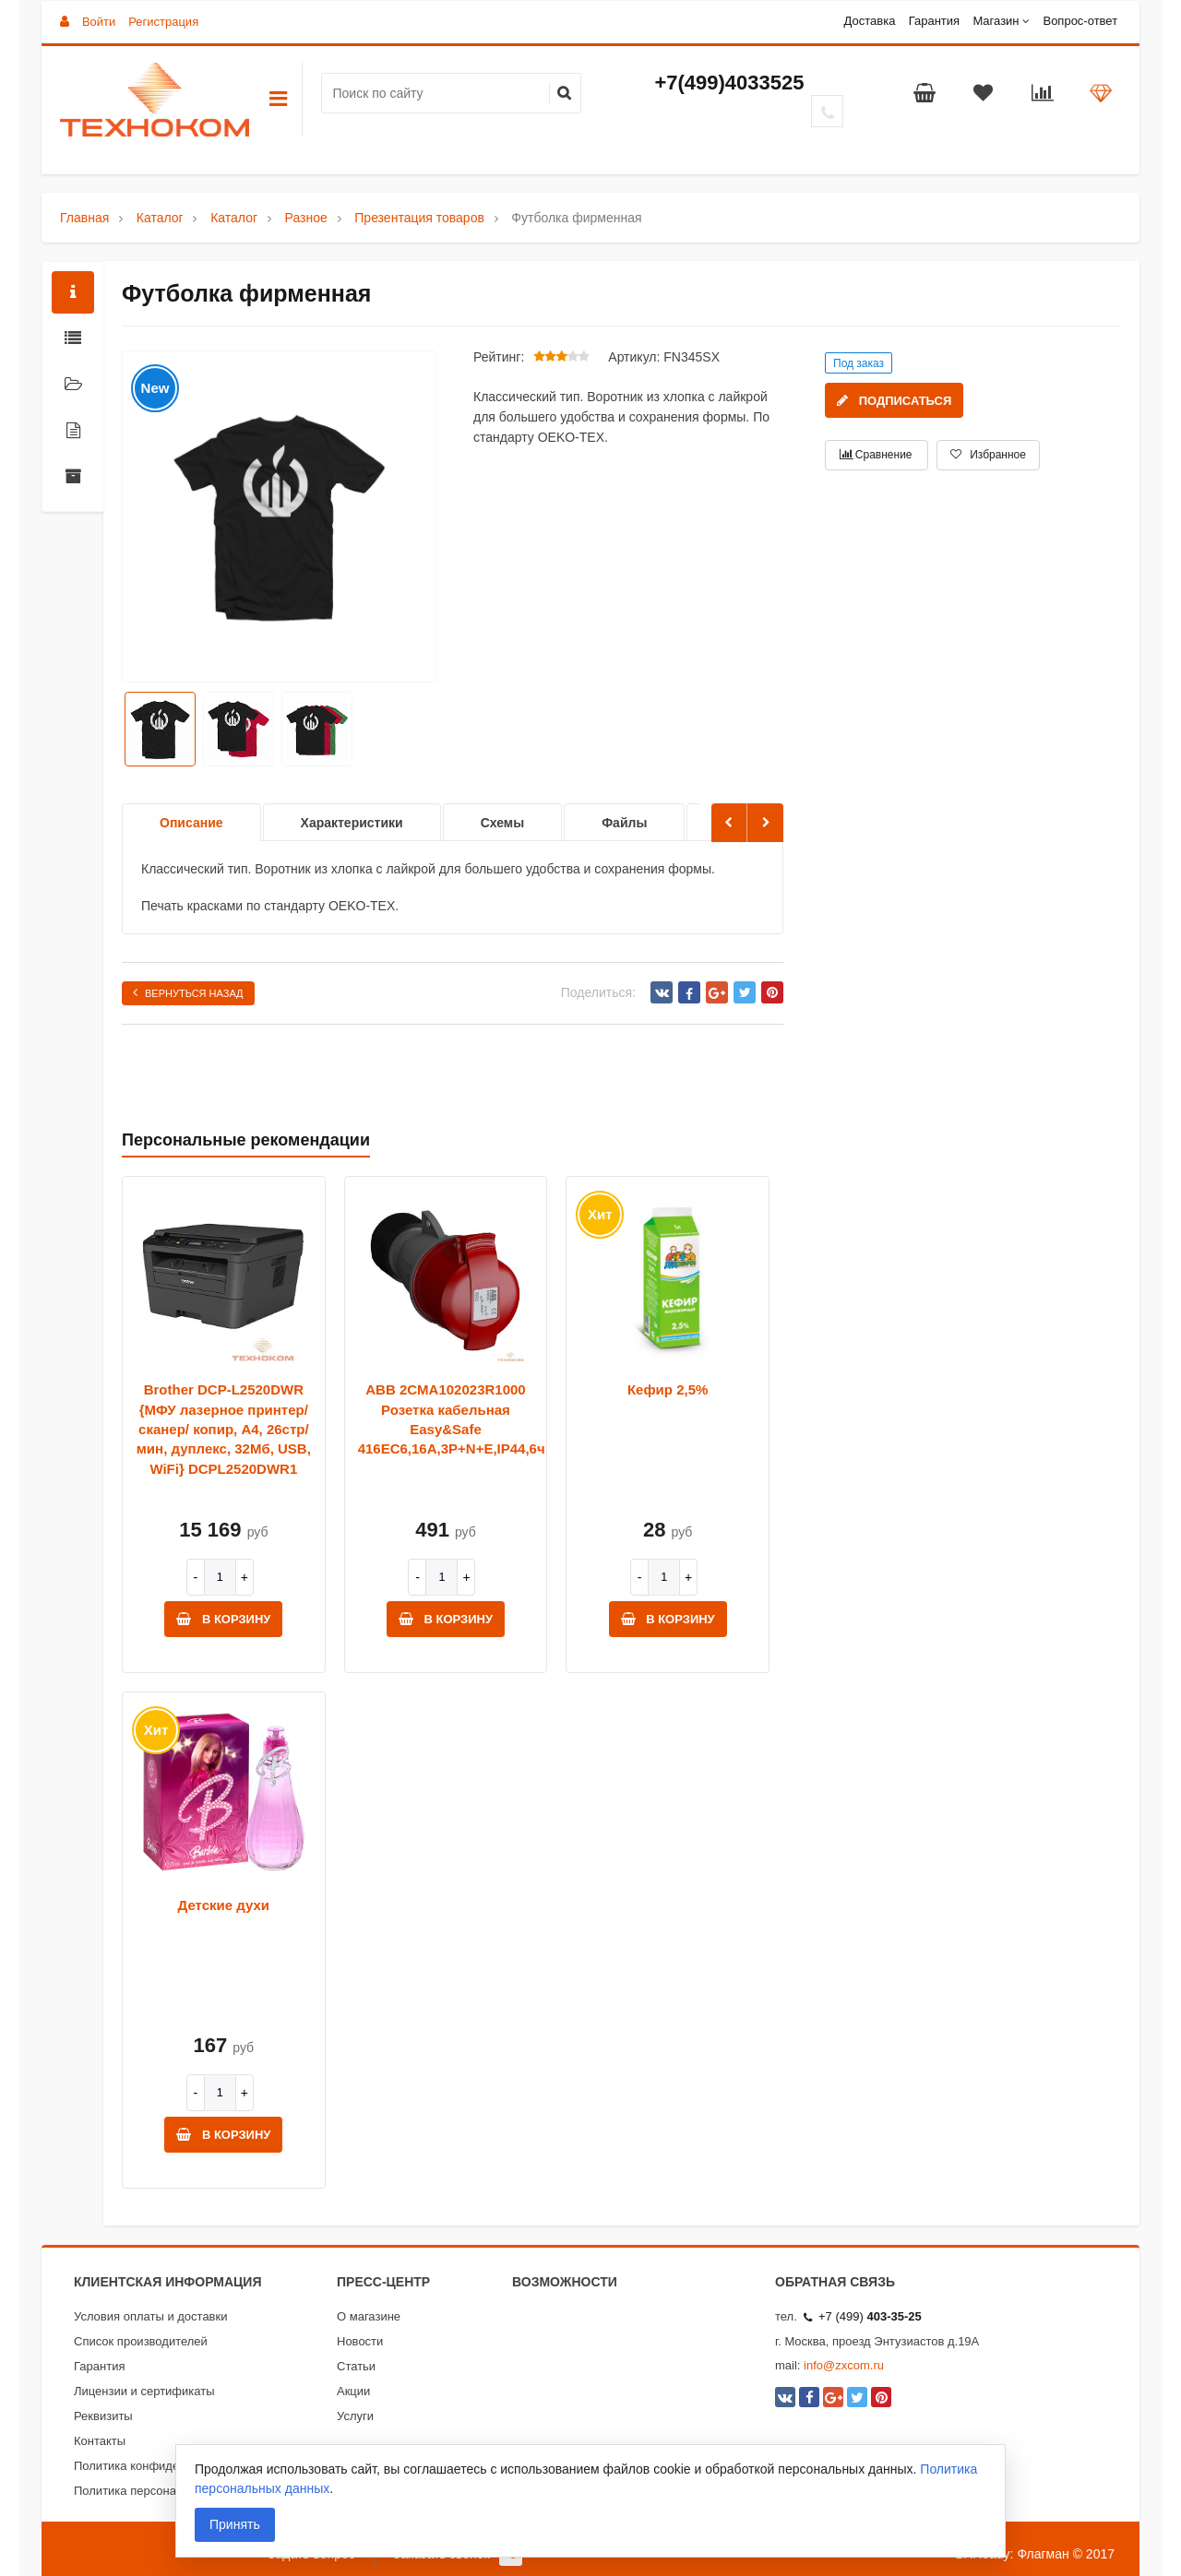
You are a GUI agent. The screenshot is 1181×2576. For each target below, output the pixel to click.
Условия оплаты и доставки (150, 2316)
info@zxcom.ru (844, 2365)
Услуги (355, 2416)
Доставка (870, 21)
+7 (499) (863, 2316)
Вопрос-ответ (1080, 21)
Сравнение (876, 454)
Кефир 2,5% (667, 1389)
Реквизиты (103, 2416)
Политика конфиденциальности (162, 2466)
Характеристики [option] (352, 822)
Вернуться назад (188, 992)
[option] (279, 517)
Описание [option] (191, 822)
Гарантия (934, 21)
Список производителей (141, 2341)
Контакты (99, 2441)
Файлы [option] (624, 822)
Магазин (995, 21)
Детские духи (224, 1905)
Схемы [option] (502, 822)
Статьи (356, 2366)
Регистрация (163, 22)
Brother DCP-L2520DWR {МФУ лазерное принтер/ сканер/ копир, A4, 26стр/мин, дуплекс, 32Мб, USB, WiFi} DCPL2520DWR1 (224, 1429)
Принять (234, 2524)
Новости (360, 2341)
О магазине (368, 2316)
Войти (98, 22)
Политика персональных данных (165, 2491)
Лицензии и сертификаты (144, 2391)
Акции (353, 2391)
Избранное (988, 454)
